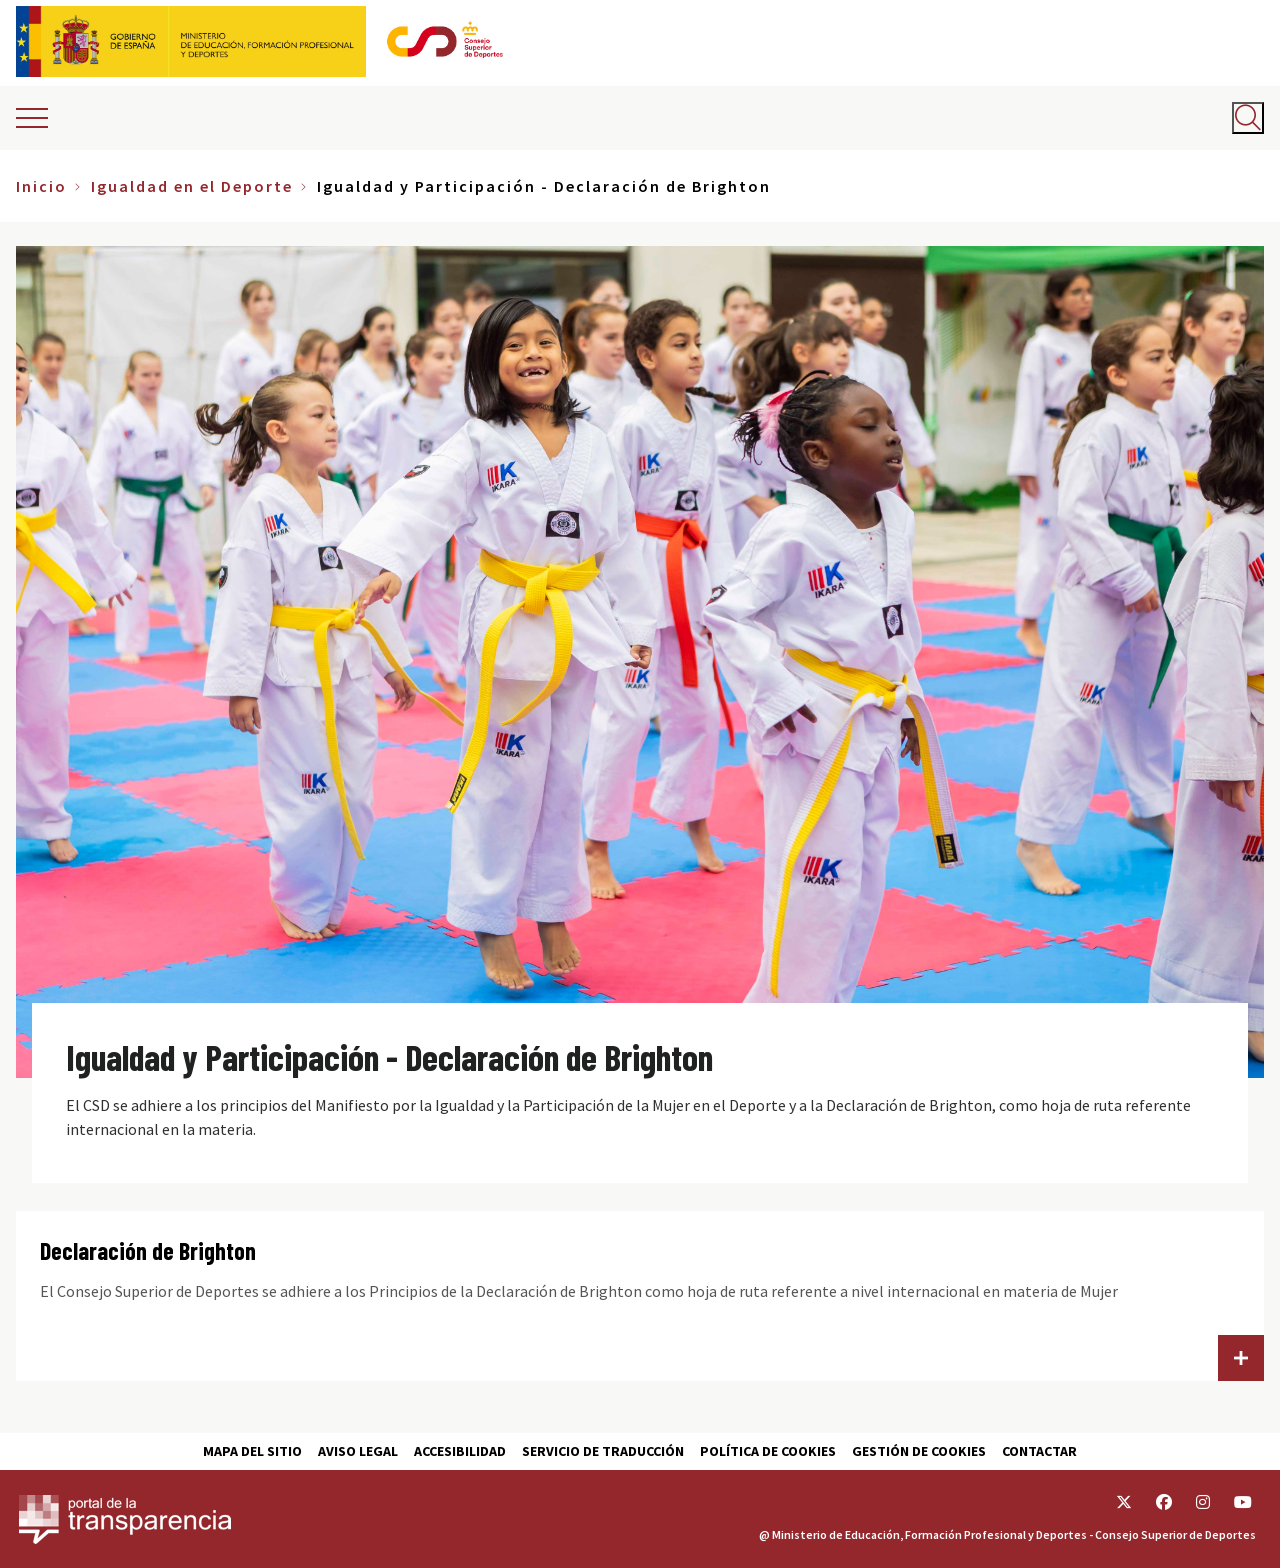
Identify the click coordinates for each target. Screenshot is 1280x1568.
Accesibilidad (460, 1451)
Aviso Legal (358, 1451)
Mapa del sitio (252, 1451)
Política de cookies (768, 1451)
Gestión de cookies (919, 1451)
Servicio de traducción (603, 1451)
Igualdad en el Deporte (192, 186)
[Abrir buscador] (1248, 118)
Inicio (41, 186)
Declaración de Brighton (148, 1250)
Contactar (1039, 1451)
